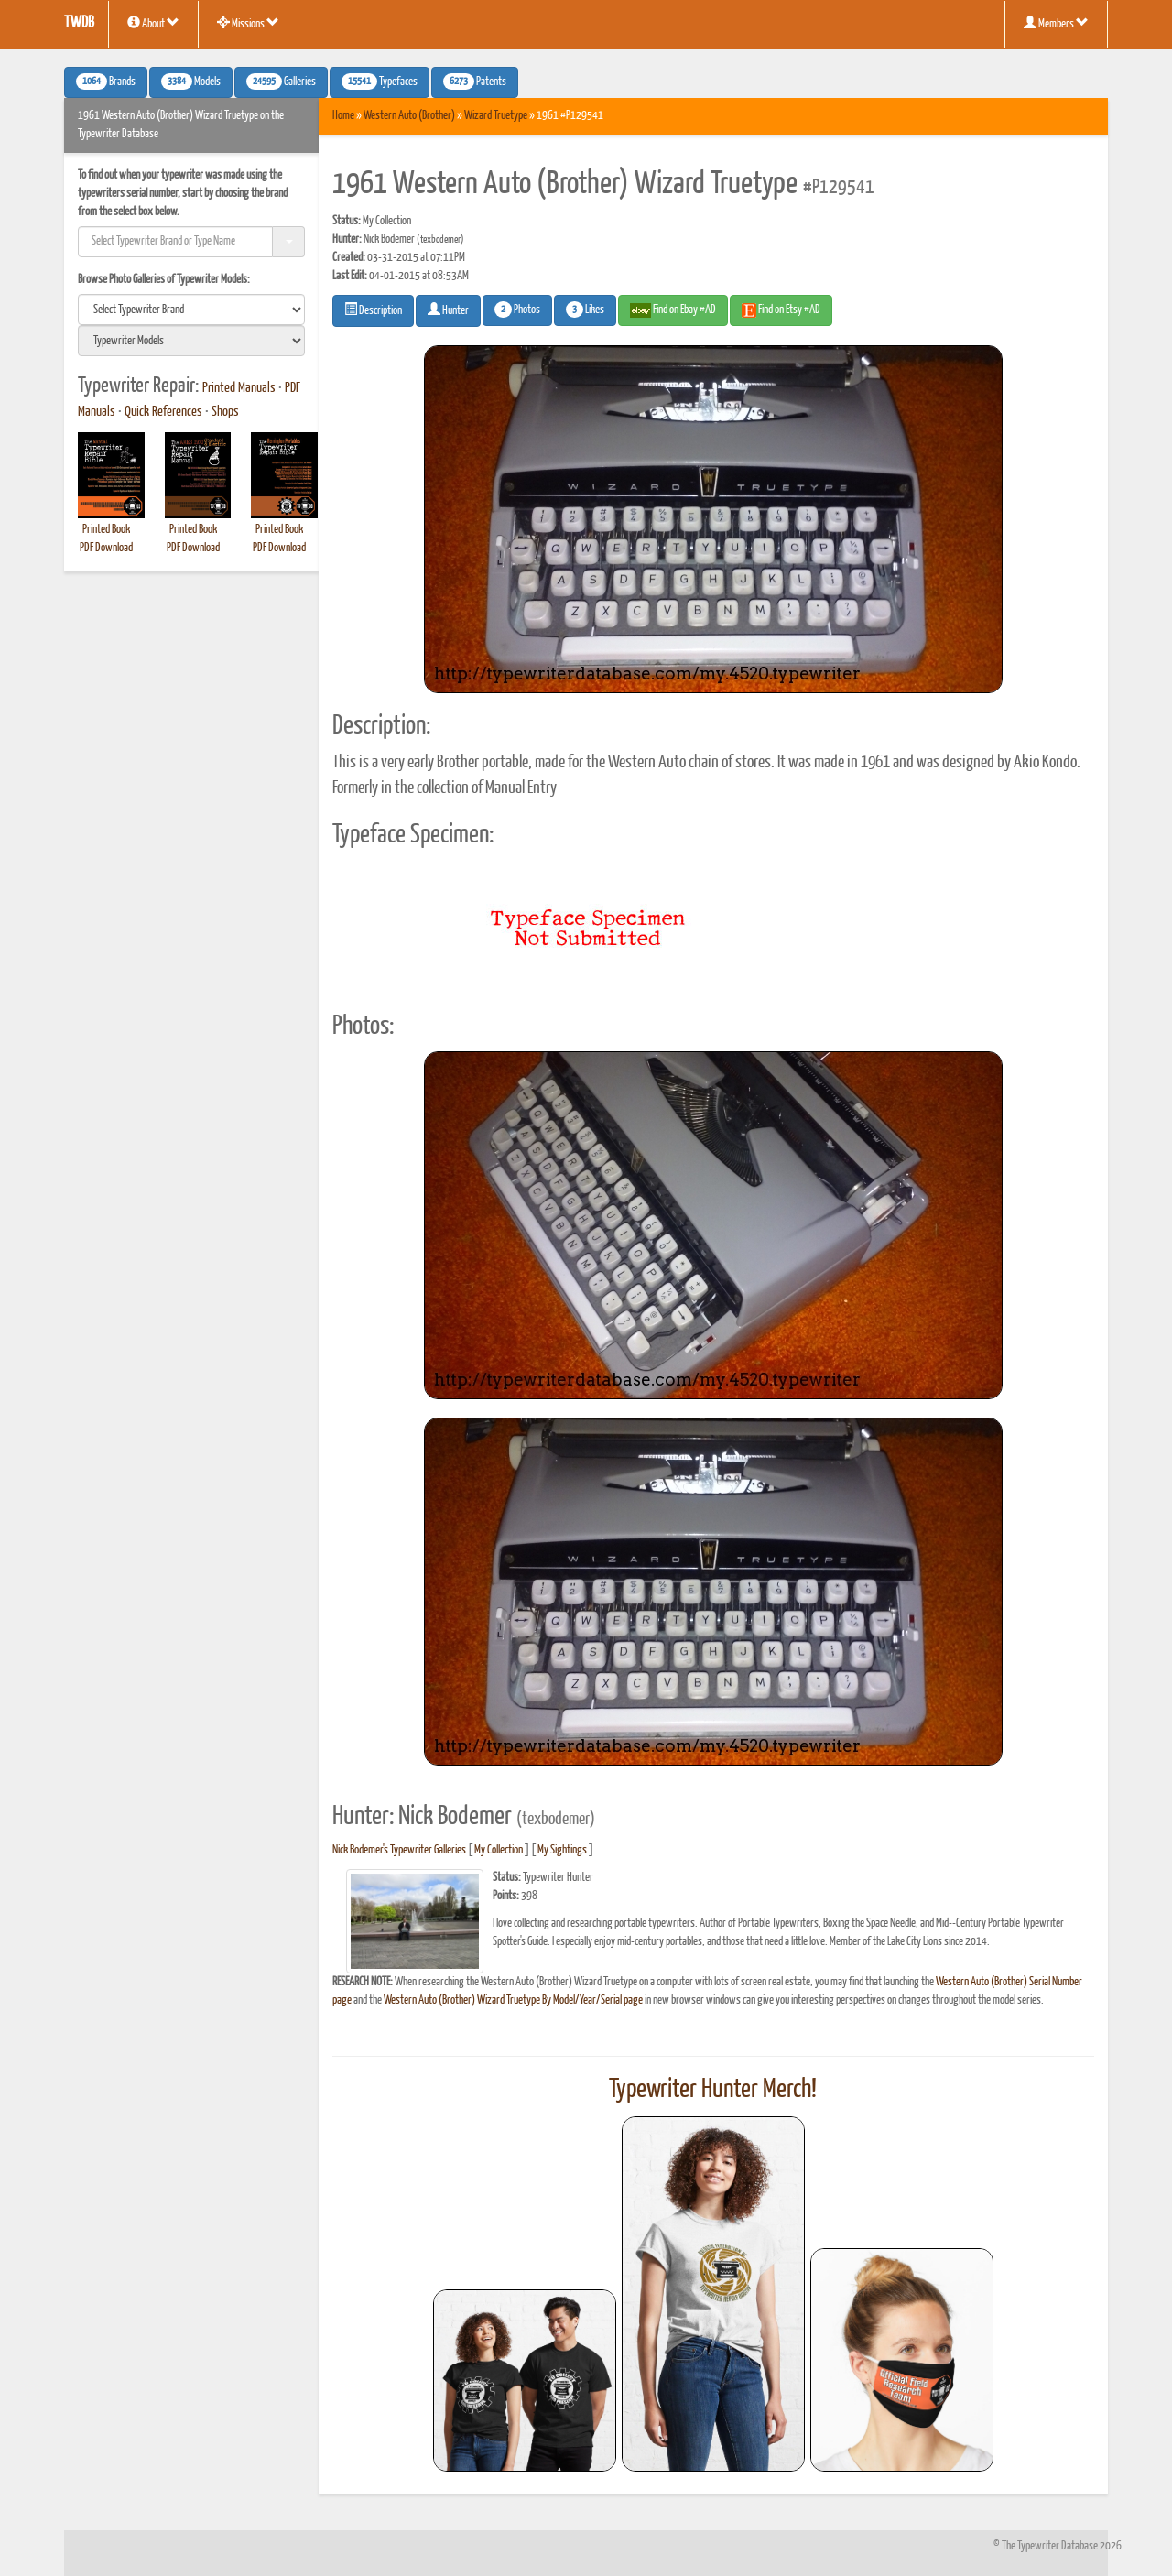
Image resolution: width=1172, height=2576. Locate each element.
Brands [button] (106, 81)
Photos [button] (517, 309)
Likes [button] (585, 309)
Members (1056, 23)
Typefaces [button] (380, 81)
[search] (191, 309)
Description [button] (373, 309)
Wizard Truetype (495, 116)
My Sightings (562, 1850)
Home (343, 116)
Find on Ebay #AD (673, 310)
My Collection (498, 1850)
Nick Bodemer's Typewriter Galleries (399, 1850)
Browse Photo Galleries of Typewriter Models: (164, 280)
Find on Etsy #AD (781, 310)
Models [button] (191, 81)
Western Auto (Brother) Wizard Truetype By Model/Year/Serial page (513, 2000)
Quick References (163, 412)
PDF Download (106, 548)
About (153, 23)
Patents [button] (474, 81)
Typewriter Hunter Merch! (713, 2090)
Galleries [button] (281, 81)
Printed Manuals (239, 388)
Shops (225, 412)
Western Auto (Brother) (409, 116)
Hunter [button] (448, 309)
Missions (248, 23)
